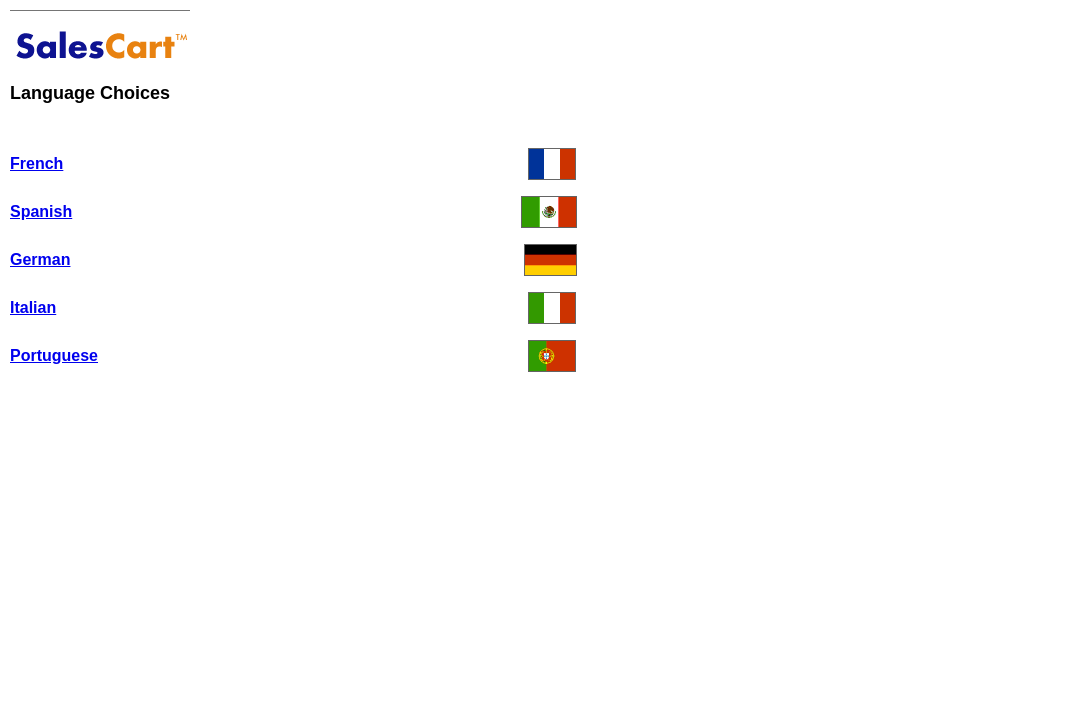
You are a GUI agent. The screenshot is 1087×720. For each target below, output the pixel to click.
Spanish (41, 211)
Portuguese (54, 355)
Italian (33, 307)
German (40, 259)
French (36, 163)
